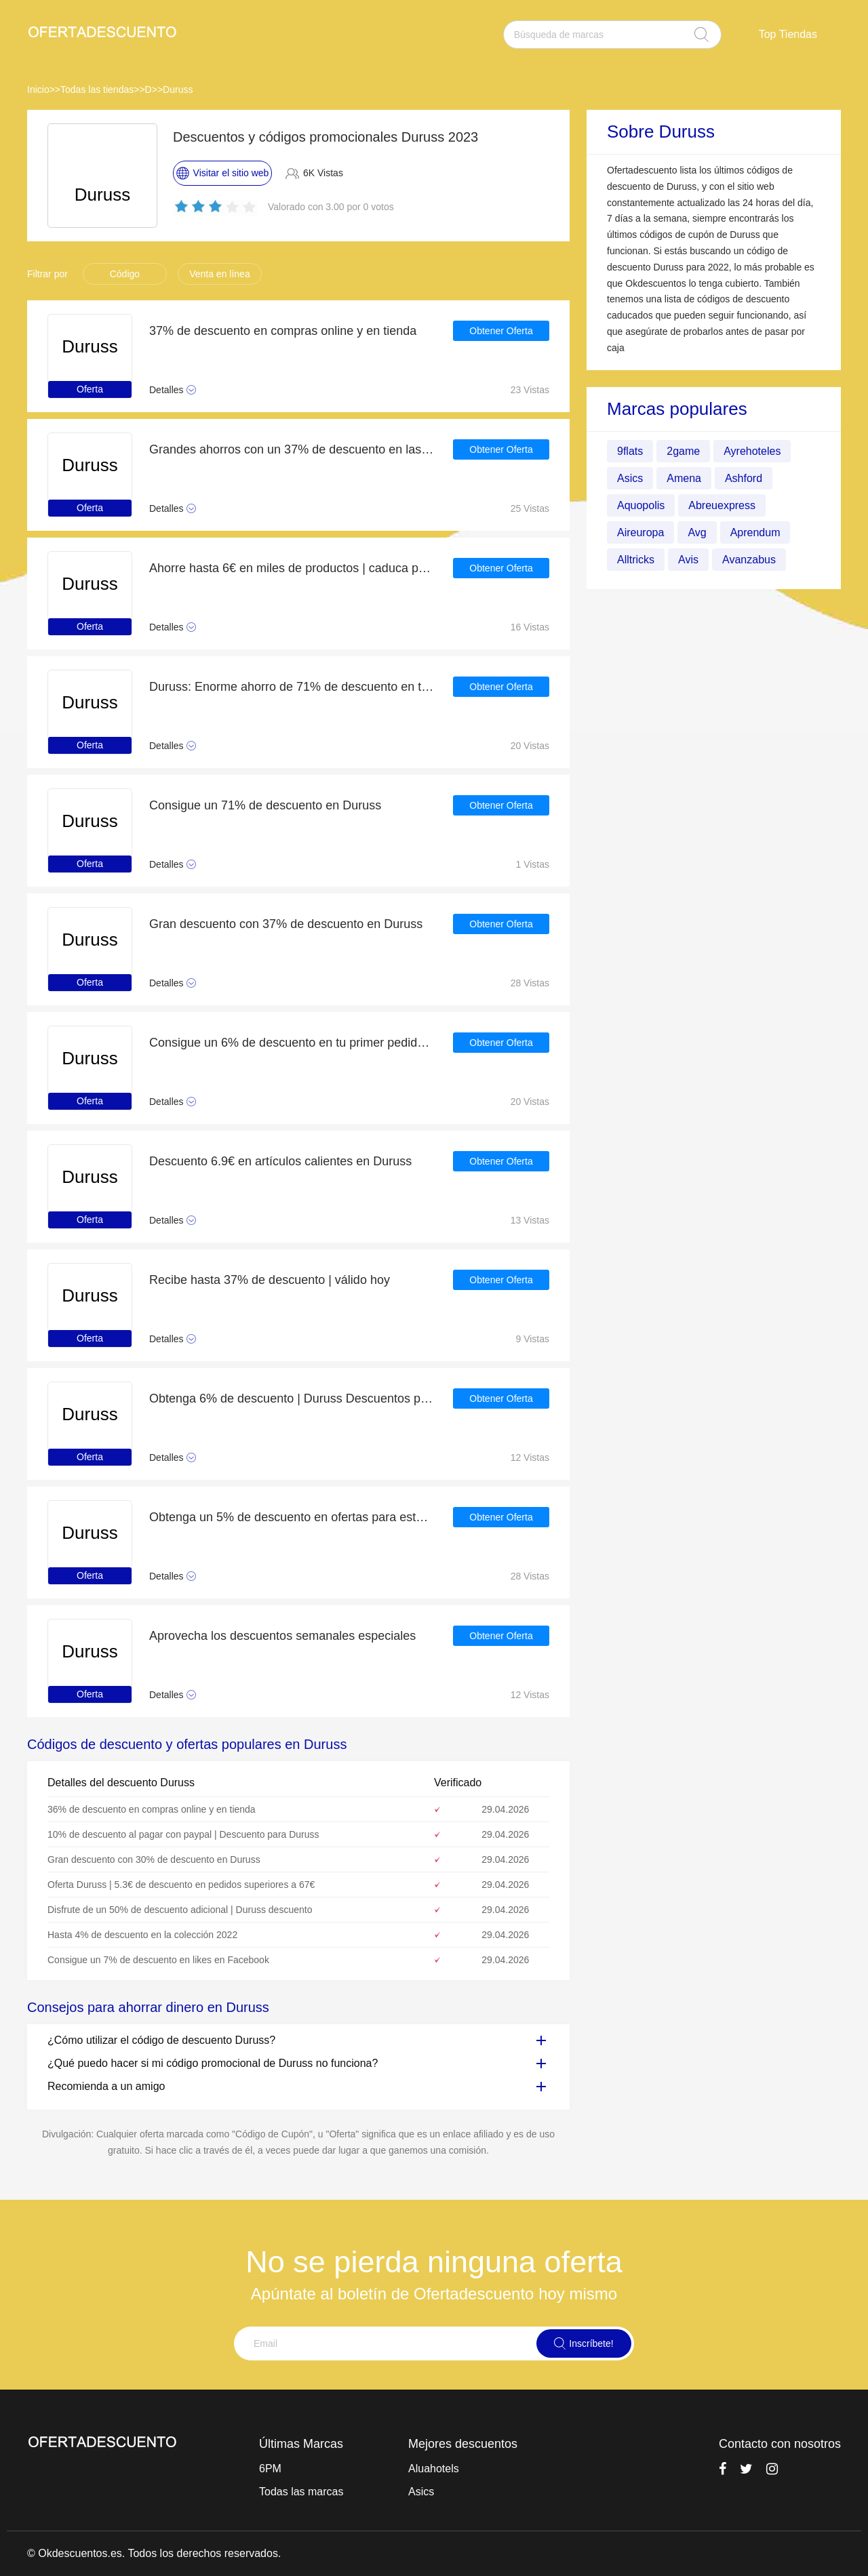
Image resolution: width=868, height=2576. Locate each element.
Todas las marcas (301, 2491)
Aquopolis (641, 505)
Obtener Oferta (500, 330)
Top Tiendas (788, 34)
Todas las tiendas (97, 89)
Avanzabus (749, 559)
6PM (270, 2468)
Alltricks (635, 559)
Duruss (178, 89)
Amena (684, 478)
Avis (688, 559)
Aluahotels (433, 2468)
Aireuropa (640, 532)
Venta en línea (219, 273)
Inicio (38, 89)
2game (683, 451)
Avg (697, 532)
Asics (630, 478)
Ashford (743, 478)
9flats (630, 451)
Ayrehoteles (752, 451)
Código (125, 273)
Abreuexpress (721, 505)
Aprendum (755, 532)
